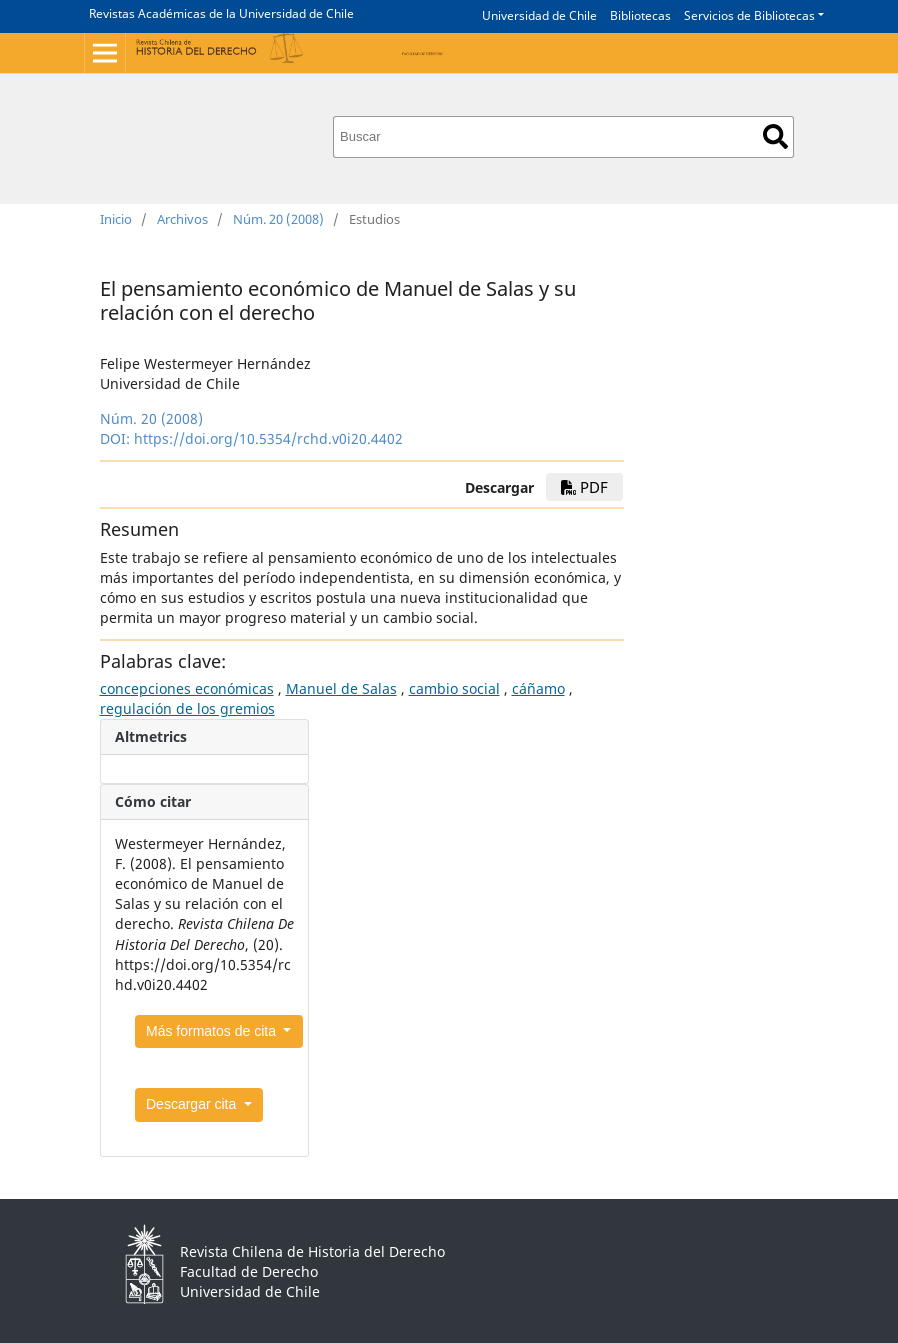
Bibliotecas (640, 15)
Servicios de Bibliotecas (749, 15)
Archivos (182, 219)
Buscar (775, 136)
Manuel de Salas (341, 688)
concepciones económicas (187, 688)
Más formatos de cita (213, 1031)
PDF (584, 487)
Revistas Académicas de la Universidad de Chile (221, 13)
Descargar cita (193, 1104)
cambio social (454, 688)
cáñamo (538, 688)
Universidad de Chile (539, 15)
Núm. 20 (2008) (278, 219)
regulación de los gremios (187, 708)
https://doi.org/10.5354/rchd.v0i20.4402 (268, 438)
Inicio (116, 219)
